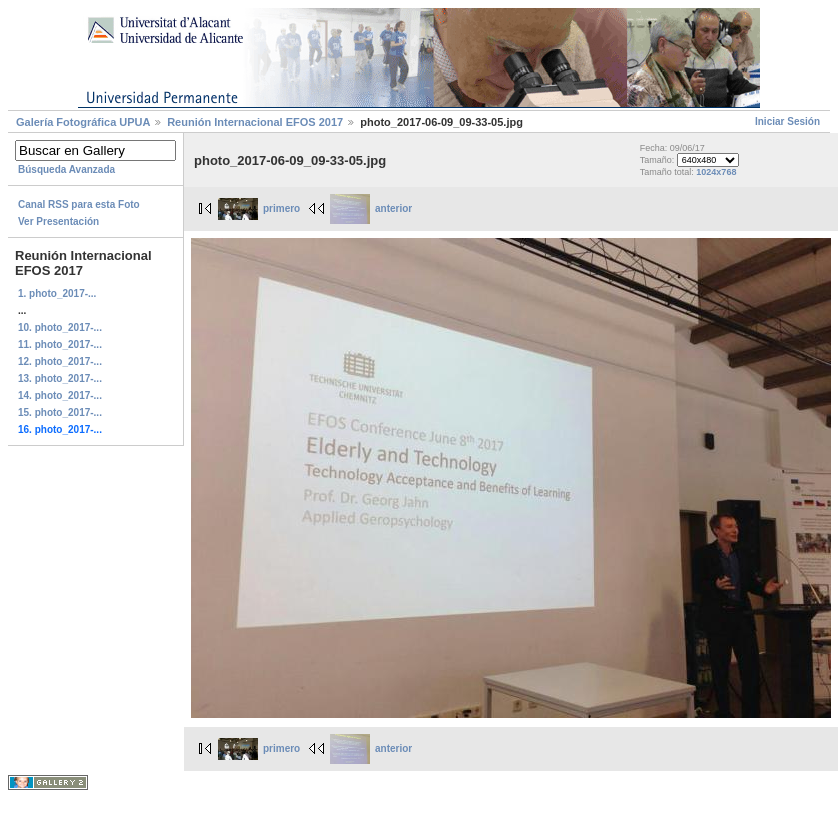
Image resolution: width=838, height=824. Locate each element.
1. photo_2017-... (57, 293)
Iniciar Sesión (787, 121)
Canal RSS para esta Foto (79, 204)
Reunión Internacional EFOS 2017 (256, 122)
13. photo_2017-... (60, 378)
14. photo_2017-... (60, 395)
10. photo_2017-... (60, 327)
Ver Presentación (58, 221)
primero (259, 208)
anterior (371, 208)
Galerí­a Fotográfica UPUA (83, 122)
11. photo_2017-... (60, 344)
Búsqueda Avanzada (66, 169)
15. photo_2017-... (60, 412)
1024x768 (716, 172)
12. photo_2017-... (60, 361)
